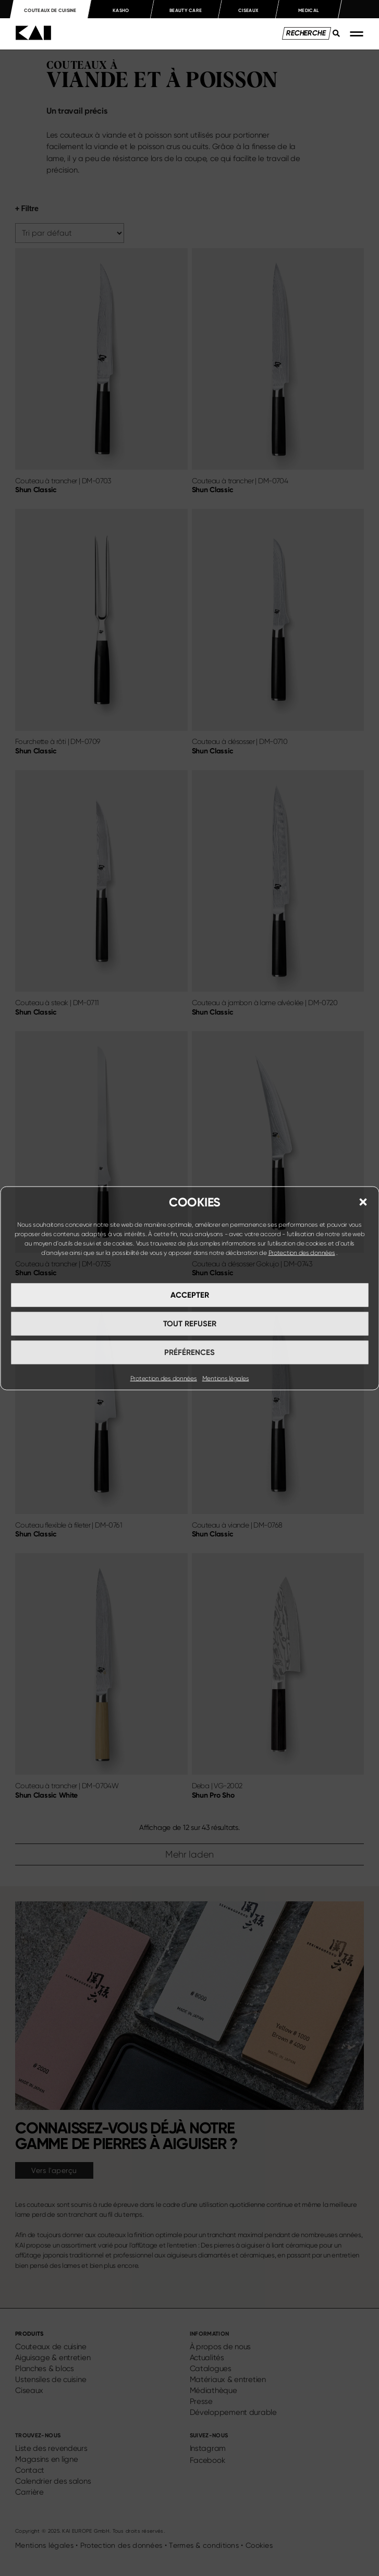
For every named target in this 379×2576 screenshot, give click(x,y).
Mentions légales (225, 1378)
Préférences (189, 1352)
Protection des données (301, 1252)
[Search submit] (333, 39)
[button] (363, 1202)
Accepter (189, 1295)
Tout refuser (189, 1323)
